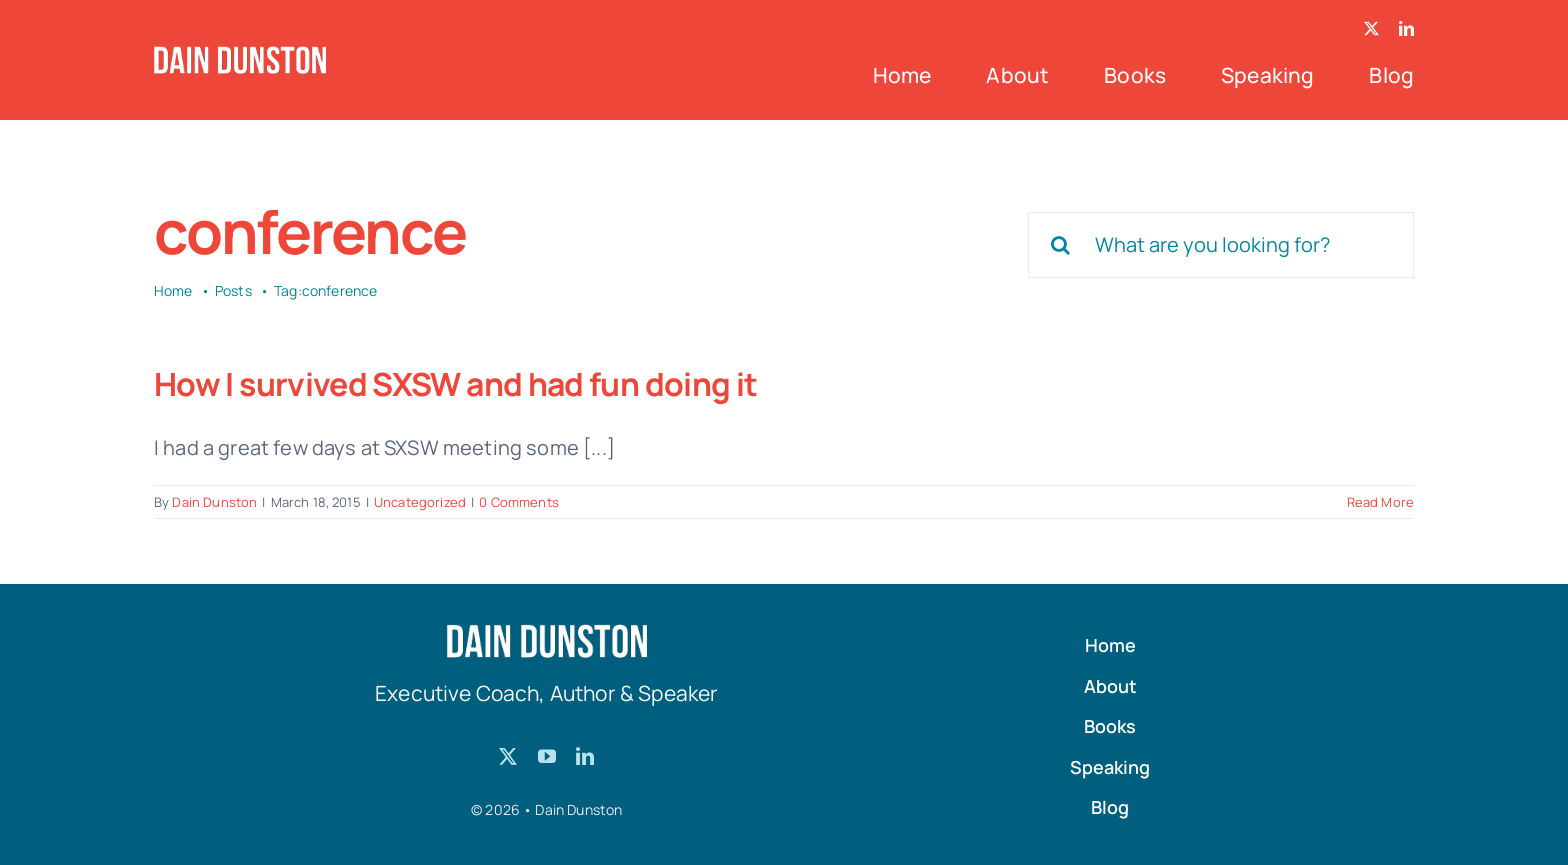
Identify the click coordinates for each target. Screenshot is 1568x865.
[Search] (1061, 245)
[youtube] (547, 756)
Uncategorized (420, 502)
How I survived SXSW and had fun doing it (455, 384)
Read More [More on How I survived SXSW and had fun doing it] (1380, 502)
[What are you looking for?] (1221, 245)
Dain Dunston (214, 502)
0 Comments (519, 502)
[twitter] (1371, 28)
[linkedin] (1406, 28)
